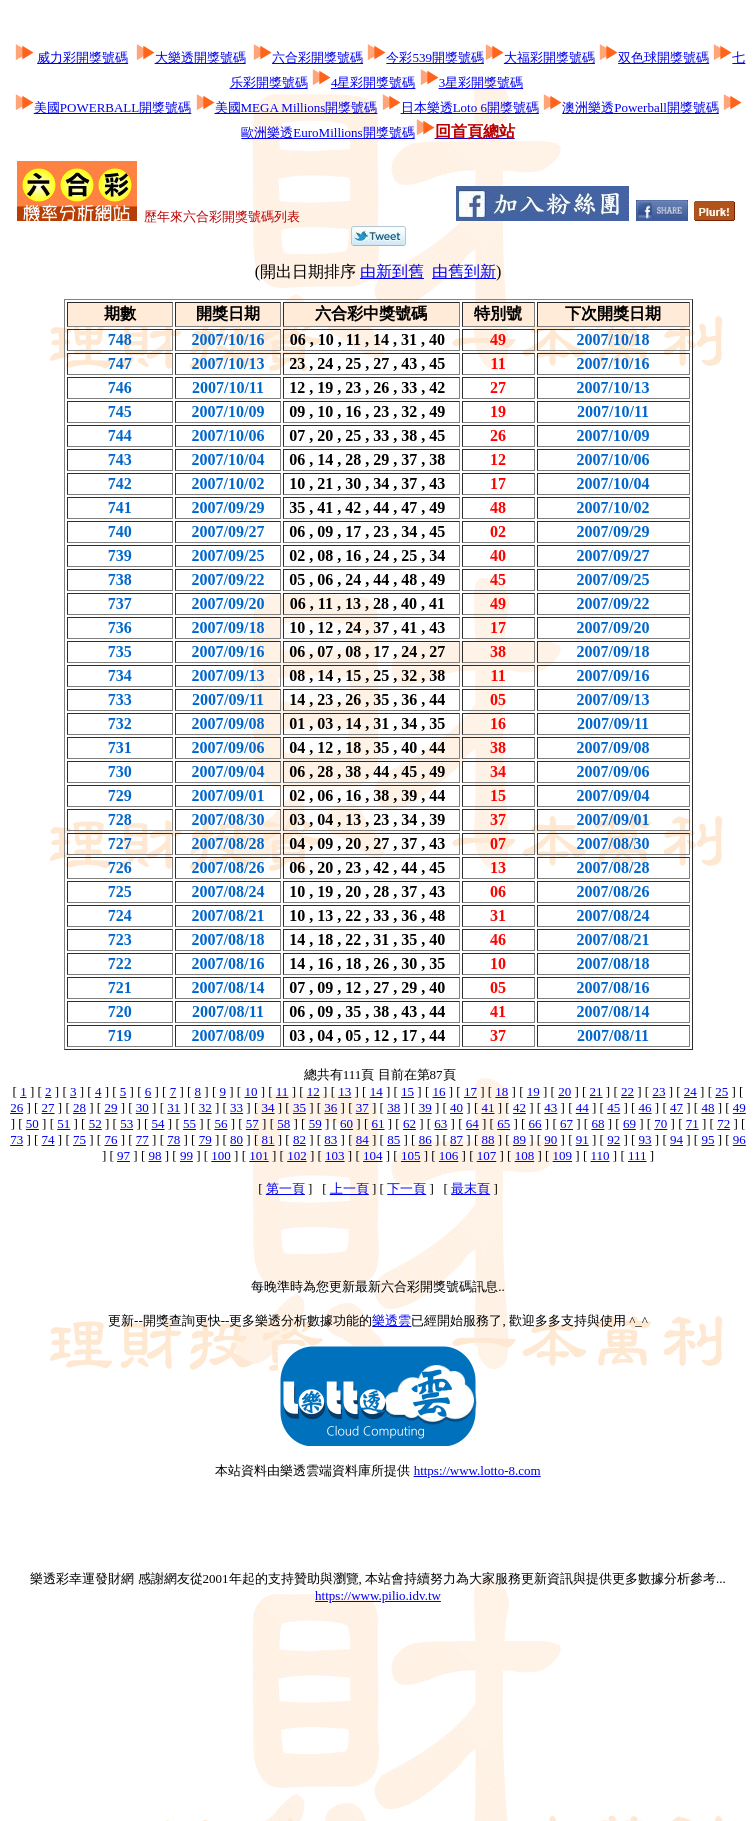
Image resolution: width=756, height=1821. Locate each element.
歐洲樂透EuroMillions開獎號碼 (327, 132)
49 (739, 1107)
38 (393, 1107)
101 (259, 1155)
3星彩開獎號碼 (481, 82)
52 (95, 1123)
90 (550, 1139)
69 (629, 1123)
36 (330, 1107)
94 (676, 1139)
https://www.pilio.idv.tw (378, 1595)
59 (315, 1123)
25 (721, 1091)
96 (739, 1139)
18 (501, 1091)
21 (596, 1091)
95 (707, 1139)
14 (376, 1091)
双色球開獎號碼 (663, 57)
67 (566, 1123)
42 (519, 1107)
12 (313, 1091)
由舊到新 (464, 271)
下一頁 (406, 1188)
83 (330, 1139)
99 (186, 1155)
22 (627, 1091)
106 (449, 1155)
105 (411, 1155)
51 (63, 1123)
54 (158, 1123)
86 (425, 1139)
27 (48, 1107)
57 (252, 1123)
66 (535, 1123)
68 (597, 1123)
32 (205, 1107)
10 (250, 1091)
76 (110, 1139)
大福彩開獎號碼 (549, 57)
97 (123, 1155)
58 (283, 1123)
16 (438, 1091)
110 (600, 1155)
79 (205, 1139)
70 (660, 1123)
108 (525, 1155)
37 (362, 1107)
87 (456, 1139)
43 (550, 1107)
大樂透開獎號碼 (200, 57)
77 (142, 1139)
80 (236, 1139)
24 (690, 1091)
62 (409, 1123)
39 (425, 1107)
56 (220, 1123)
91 (582, 1139)
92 (613, 1139)
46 (645, 1107)
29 (110, 1107)
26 (16, 1107)
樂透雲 (391, 1320)
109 (563, 1155)
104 (373, 1155)
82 (299, 1139)
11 (282, 1091)
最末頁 (470, 1188)
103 (335, 1155)
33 (236, 1107)
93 (645, 1139)
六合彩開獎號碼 (317, 57)
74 (48, 1139)
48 (707, 1107)
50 (32, 1123)
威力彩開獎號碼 (82, 57)
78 (173, 1139)
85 (393, 1139)
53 (126, 1123)
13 (344, 1091)
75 (79, 1139)
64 (472, 1123)
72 (723, 1123)
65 (503, 1123)
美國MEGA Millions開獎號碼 (296, 107)
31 (173, 1107)
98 (154, 1155)
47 (676, 1107)
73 (16, 1139)
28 (79, 1107)
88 (487, 1139)
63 (440, 1123)
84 (362, 1139)
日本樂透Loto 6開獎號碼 (470, 107)
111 (637, 1155)
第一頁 (285, 1188)
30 (142, 1107)
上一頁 (349, 1188)
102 (297, 1155)
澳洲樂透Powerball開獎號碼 (640, 107)
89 (519, 1139)
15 (407, 1091)
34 (268, 1107)
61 (378, 1123)
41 (487, 1107)
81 (268, 1139)
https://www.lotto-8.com (477, 1470)
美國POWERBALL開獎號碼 (112, 107)
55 (189, 1123)
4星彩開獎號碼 (373, 82)
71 (692, 1123)
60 (346, 1123)
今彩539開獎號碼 (435, 57)
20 (564, 1091)
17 (470, 1091)
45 (613, 1107)
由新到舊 (392, 271)
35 (299, 1107)
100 (221, 1155)
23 (658, 1091)
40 (456, 1107)
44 (582, 1107)
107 (487, 1155)
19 (533, 1091)
